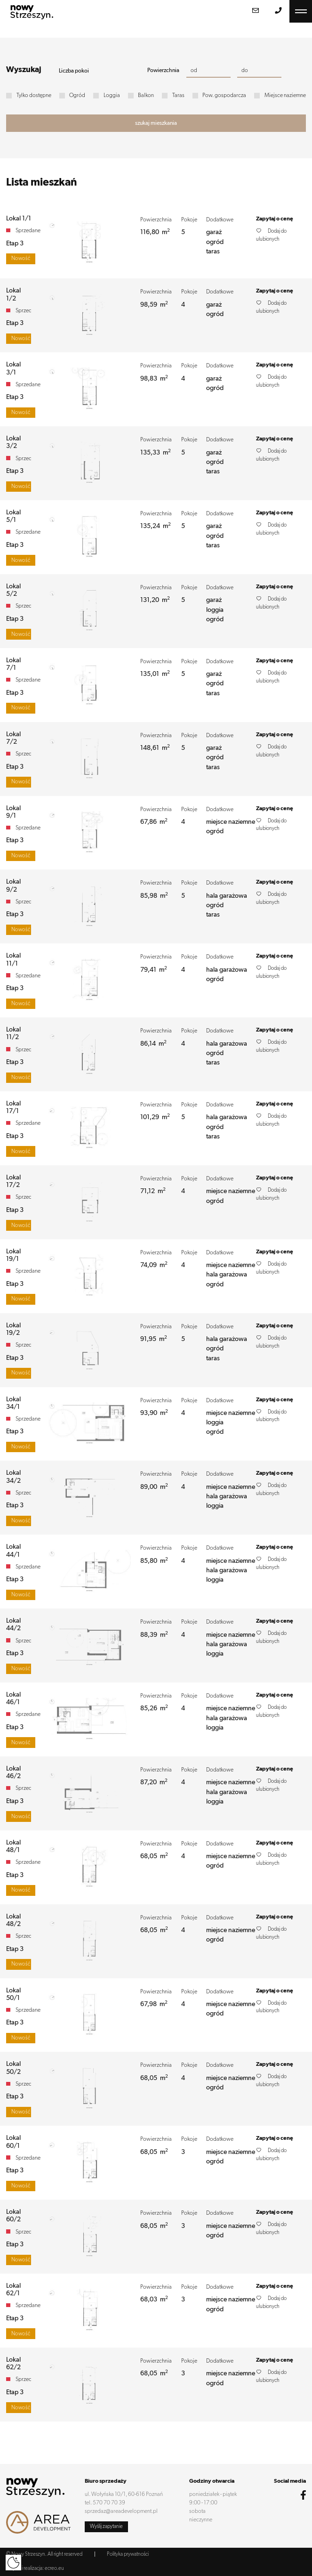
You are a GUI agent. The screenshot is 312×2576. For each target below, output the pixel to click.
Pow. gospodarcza (224, 95)
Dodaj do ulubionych (271, 235)
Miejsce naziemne (285, 95)
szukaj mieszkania (156, 123)
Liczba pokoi (74, 71)
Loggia (112, 95)
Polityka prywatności (128, 2554)
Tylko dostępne (33, 95)
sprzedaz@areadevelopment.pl (121, 2511)
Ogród (77, 95)
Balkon (146, 95)
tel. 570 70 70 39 (105, 2503)
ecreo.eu (54, 2568)
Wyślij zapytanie (106, 2526)
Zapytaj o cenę (274, 219)
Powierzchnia (163, 70)
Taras (178, 95)
